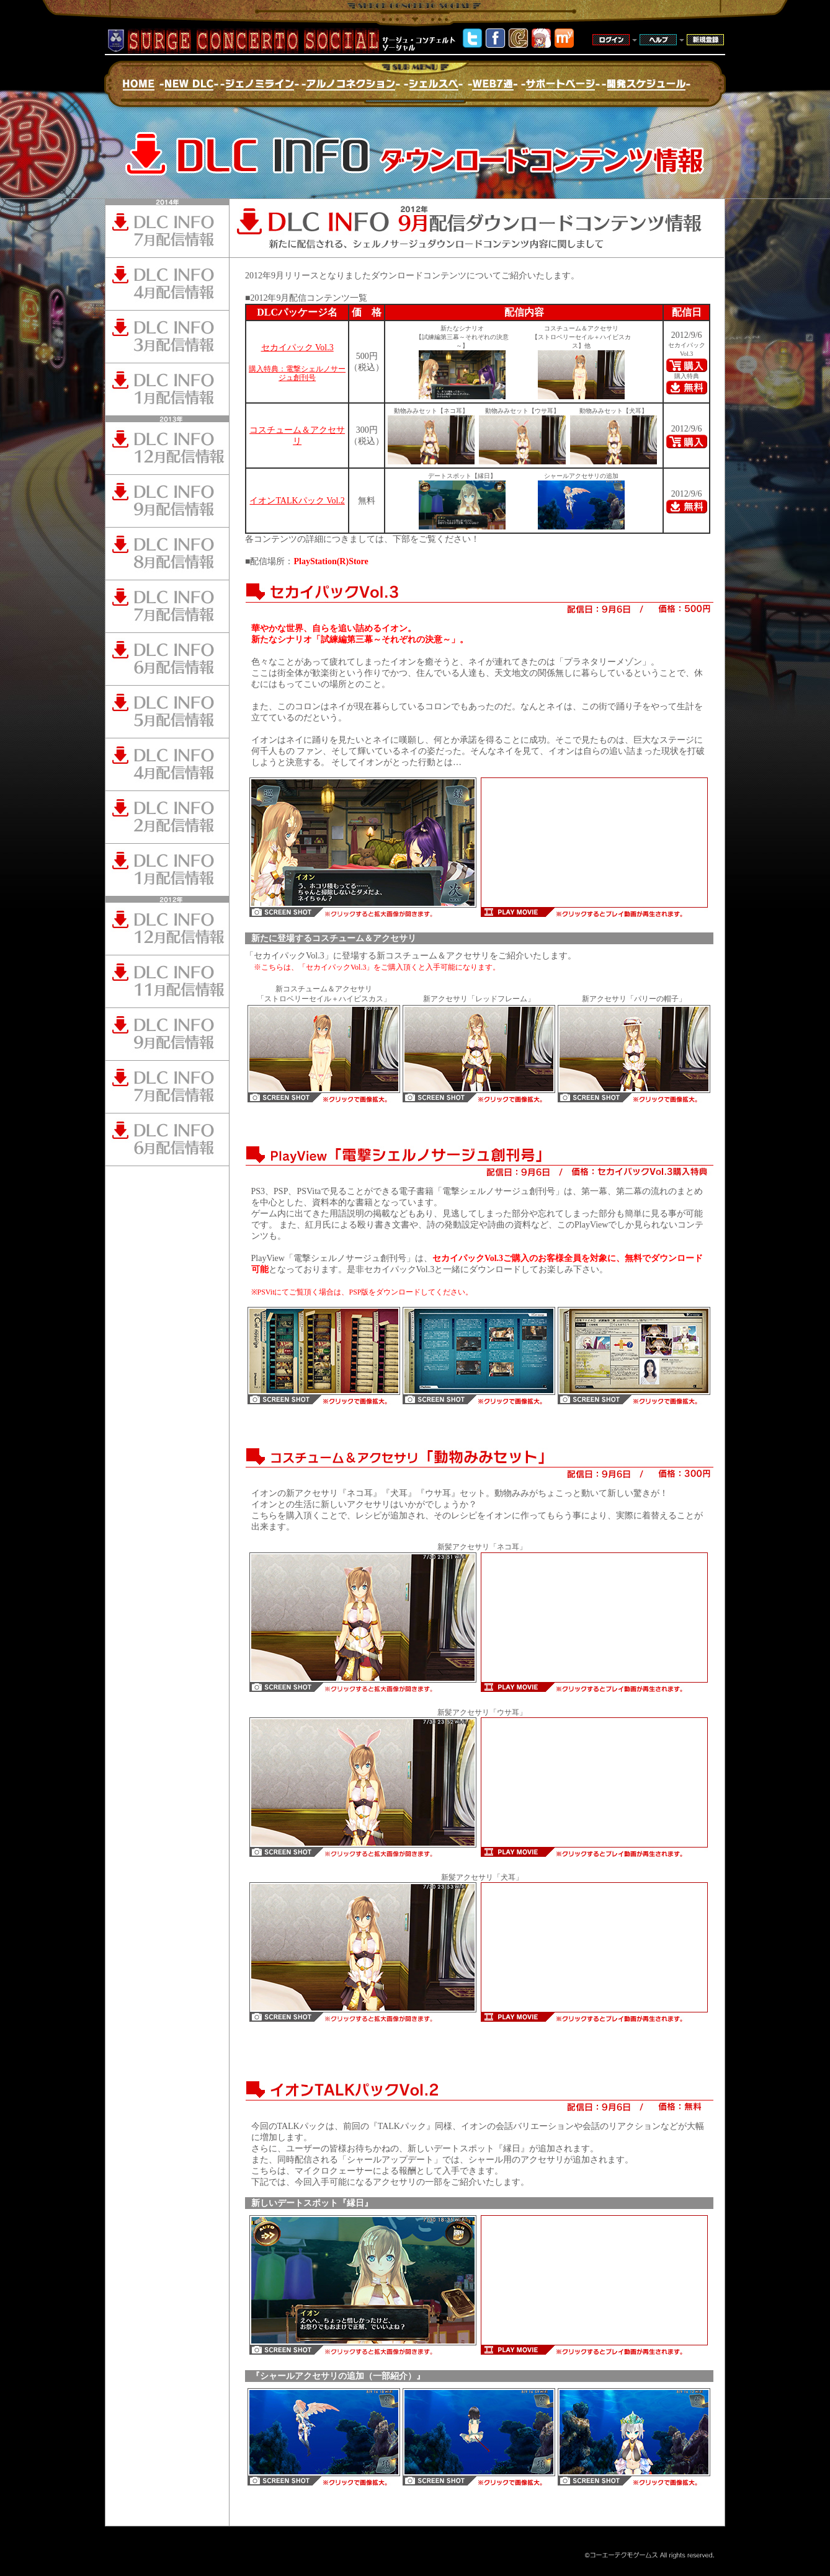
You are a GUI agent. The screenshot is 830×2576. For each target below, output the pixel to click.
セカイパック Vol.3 (297, 347)
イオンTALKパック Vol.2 (296, 500)
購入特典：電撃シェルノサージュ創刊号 (297, 373)
